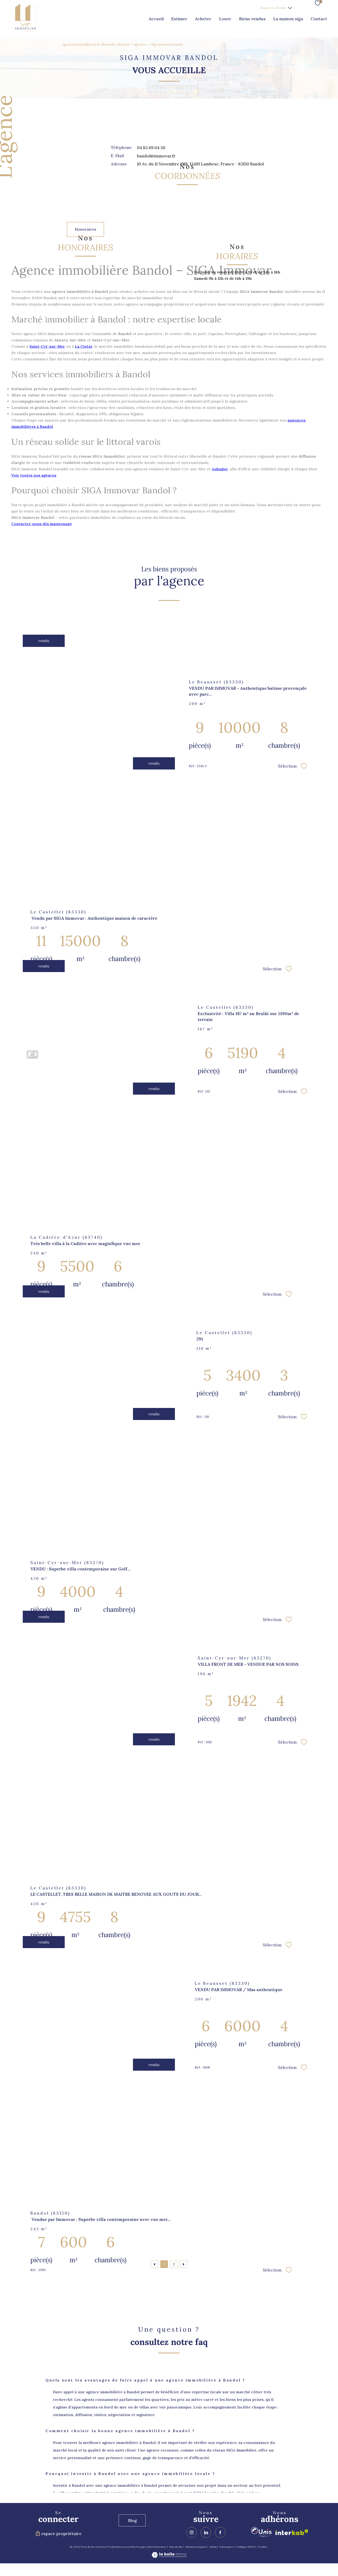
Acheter (203, 18)
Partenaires (226, 2546)
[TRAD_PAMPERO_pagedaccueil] (25, 30)
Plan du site (176, 2546)
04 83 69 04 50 (151, 147)
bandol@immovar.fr (156, 155)
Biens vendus (252, 18)
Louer (225, 18)
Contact (319, 18)
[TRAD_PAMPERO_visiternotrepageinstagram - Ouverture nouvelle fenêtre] (191, 2532)
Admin (213, 2546)
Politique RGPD (245, 2546)
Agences (140, 44)
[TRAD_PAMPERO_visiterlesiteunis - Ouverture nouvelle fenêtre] (261, 2532)
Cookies (262, 2546)
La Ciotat (83, 346)
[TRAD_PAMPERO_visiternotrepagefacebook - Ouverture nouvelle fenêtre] (220, 2532)
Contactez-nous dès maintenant (41, 523)
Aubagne (220, 469)
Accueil (156, 18)
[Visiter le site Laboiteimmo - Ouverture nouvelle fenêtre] (169, 2556)
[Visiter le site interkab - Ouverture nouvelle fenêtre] (291, 2532)
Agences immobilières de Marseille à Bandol (95, 44)
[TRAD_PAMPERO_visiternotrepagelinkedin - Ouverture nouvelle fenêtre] (206, 2532)
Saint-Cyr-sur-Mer (47, 346)
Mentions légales (196, 2546)
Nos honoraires (157, 2546)
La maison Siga (288, 18)
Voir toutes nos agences (33, 475)
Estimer (179, 18)
